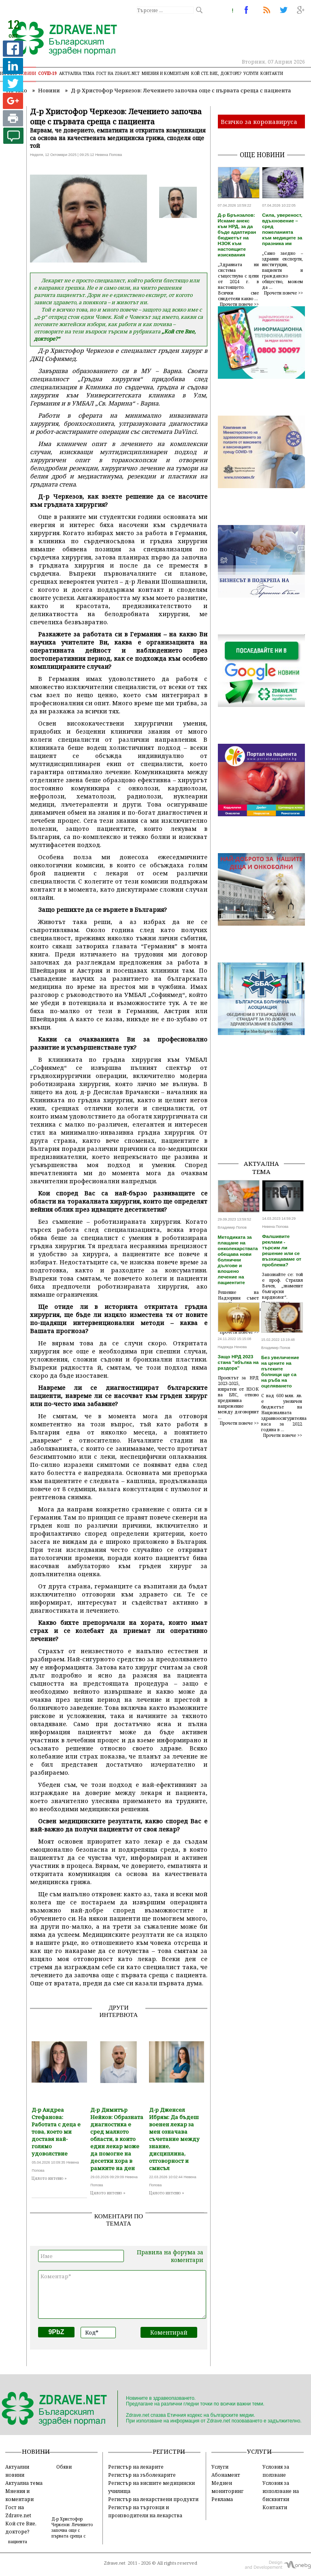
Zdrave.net (115, 2563)
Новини (27, 73)
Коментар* (122, 2294)
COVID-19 (47, 73)
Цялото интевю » (49, 2178)
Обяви (64, 2466)
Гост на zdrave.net (118, 73)
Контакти (271, 73)
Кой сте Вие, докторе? (216, 73)
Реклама (222, 2499)
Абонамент (225, 2474)
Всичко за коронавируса (259, 121)
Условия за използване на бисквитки (280, 2491)
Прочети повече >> (239, 304)
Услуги (250, 73)
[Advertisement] (264, 1112)
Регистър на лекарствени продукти (153, 2499)
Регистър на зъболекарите (142, 2474)
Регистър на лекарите (136, 2466)
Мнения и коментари (165, 73)
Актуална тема (76, 73)
